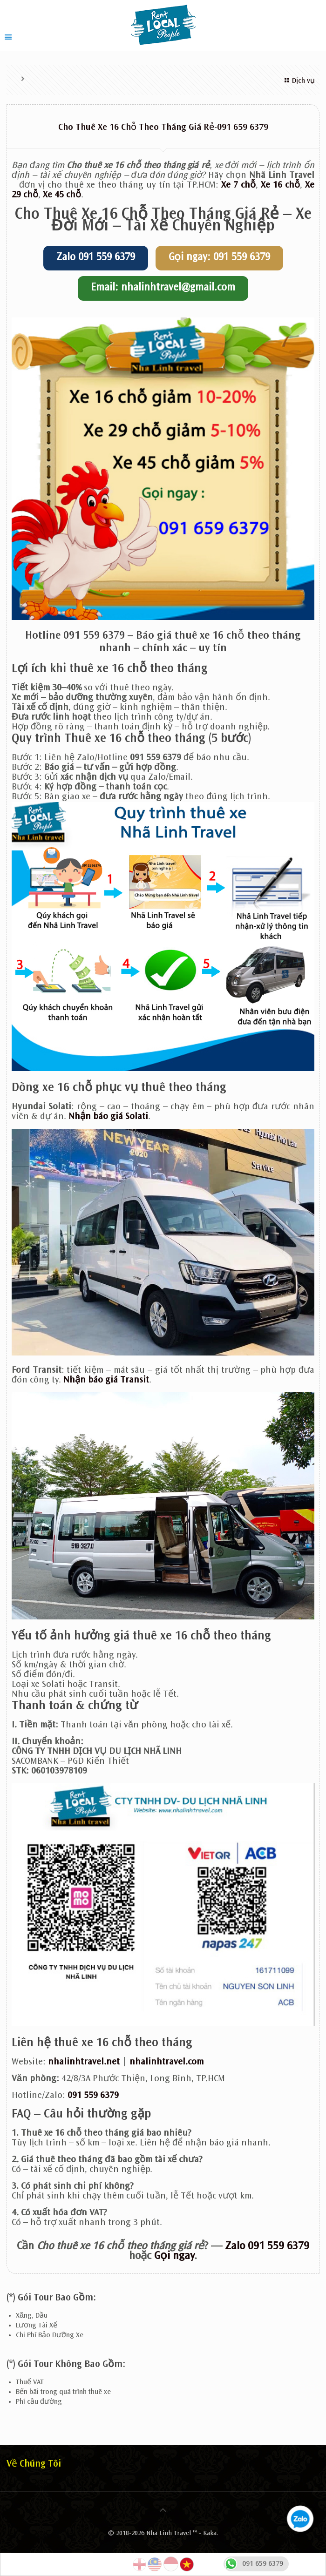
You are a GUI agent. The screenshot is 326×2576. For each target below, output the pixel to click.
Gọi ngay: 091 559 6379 (219, 258)
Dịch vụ (298, 81)
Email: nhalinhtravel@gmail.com (163, 288)
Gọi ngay (174, 2256)
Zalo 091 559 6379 (95, 258)
